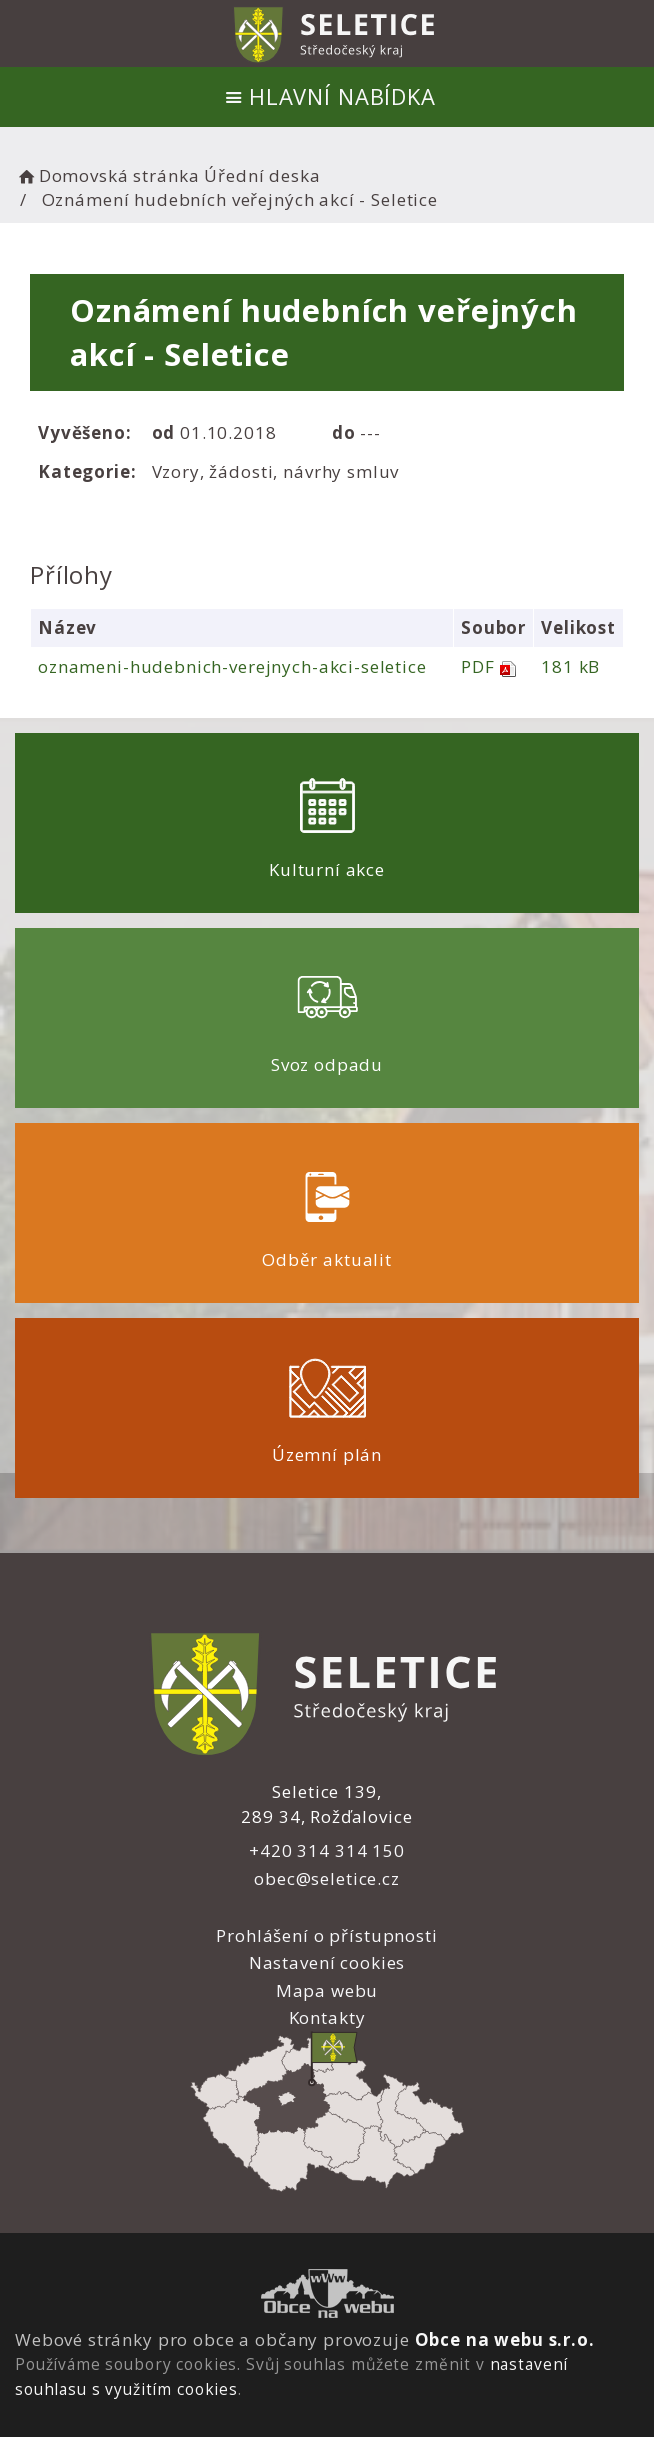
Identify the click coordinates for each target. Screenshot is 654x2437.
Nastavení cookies (327, 1962)
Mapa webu (327, 1990)
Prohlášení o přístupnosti (326, 1935)
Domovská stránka (107, 175)
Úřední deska (262, 175)
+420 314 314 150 (327, 1850)
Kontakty (327, 2017)
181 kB (570, 666)
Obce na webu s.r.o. (505, 2339)
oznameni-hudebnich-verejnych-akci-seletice (232, 666)
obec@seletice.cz (327, 1878)
